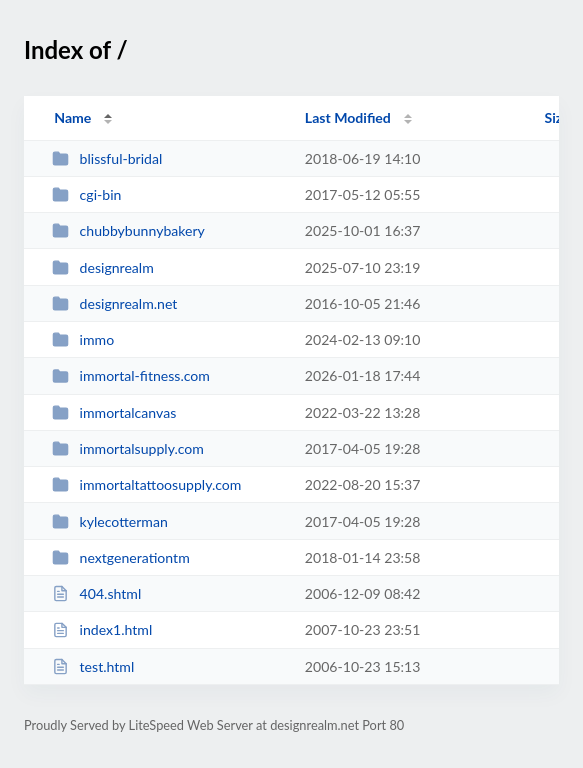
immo (83, 339)
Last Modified (348, 117)
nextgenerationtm (121, 557)
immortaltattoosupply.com (146, 484)
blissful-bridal (107, 158)
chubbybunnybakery (128, 230)
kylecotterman (110, 521)
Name (72, 117)
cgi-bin (86, 194)
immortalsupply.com (128, 448)
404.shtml (96, 593)
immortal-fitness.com (131, 375)
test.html (93, 666)
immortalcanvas (114, 412)
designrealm (103, 267)
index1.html (102, 629)
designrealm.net (114, 303)
